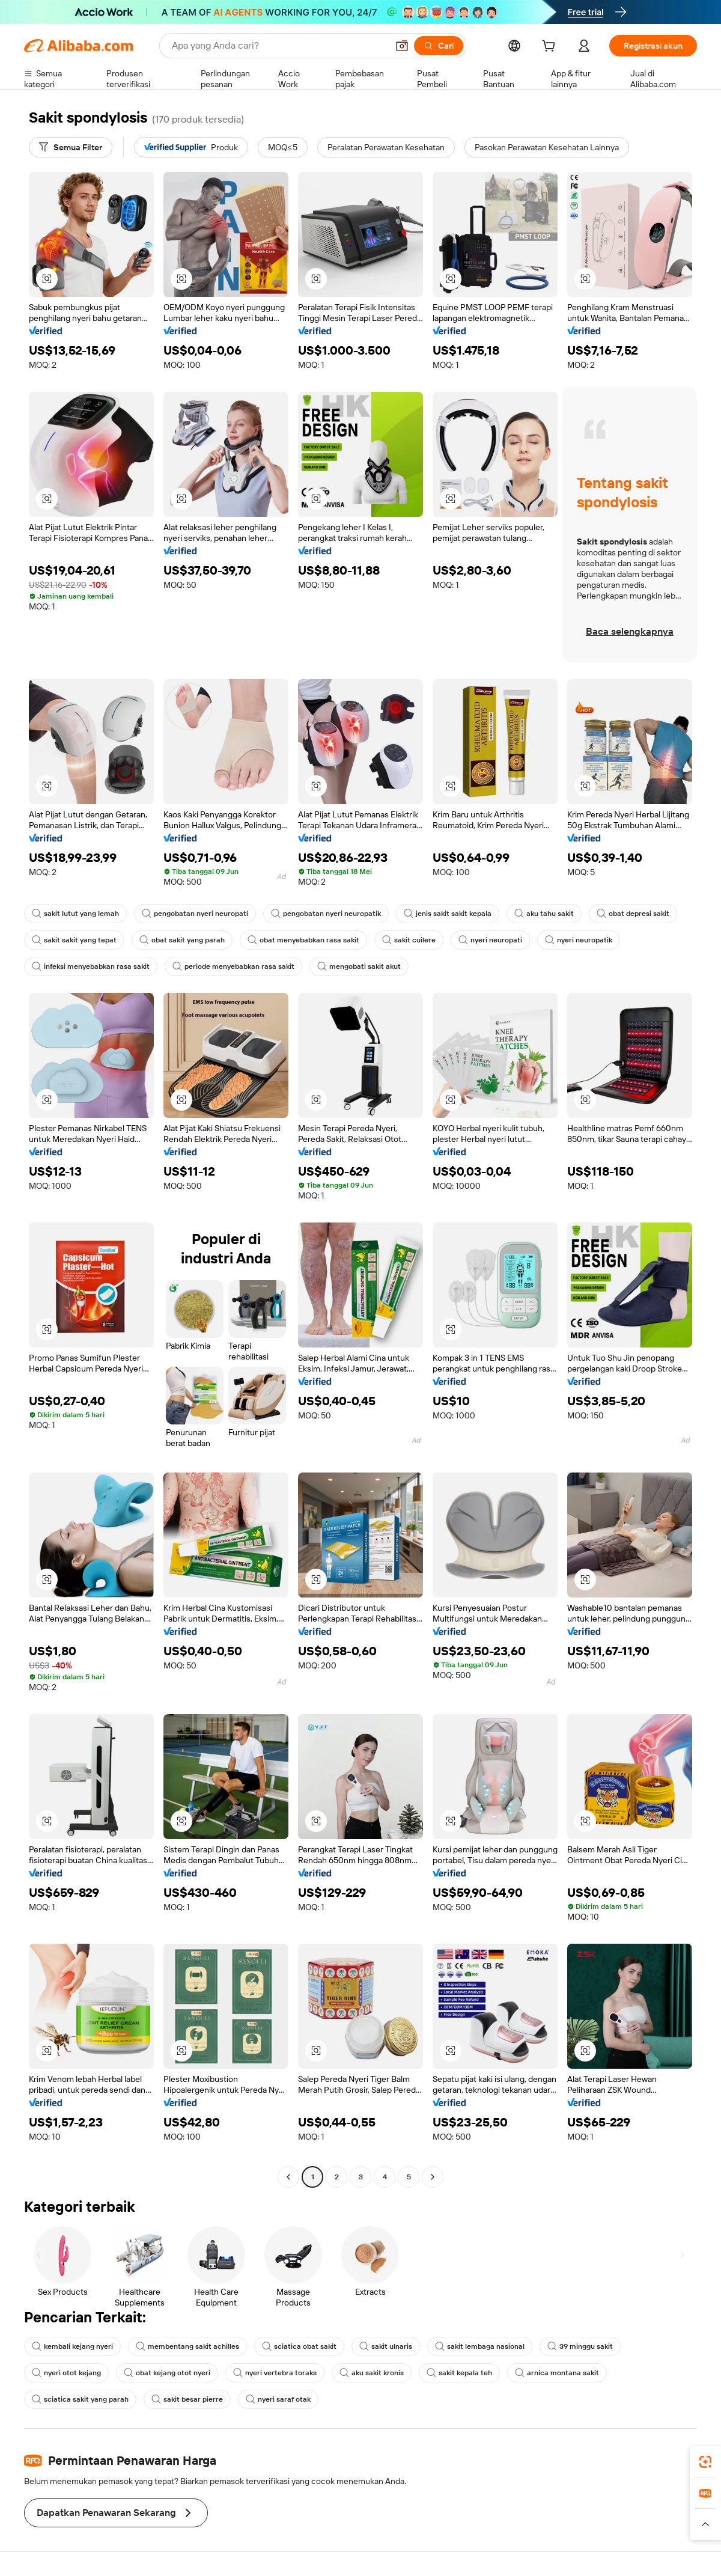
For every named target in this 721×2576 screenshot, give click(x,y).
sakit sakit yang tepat (74, 940)
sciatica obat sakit (299, 2346)
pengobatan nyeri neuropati (195, 913)
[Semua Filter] (70, 147)
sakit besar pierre (187, 2399)
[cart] (551, 47)
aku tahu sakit (544, 913)
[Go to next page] (432, 2177)
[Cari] (438, 45)
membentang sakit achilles (187, 2346)
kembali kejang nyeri (72, 2346)
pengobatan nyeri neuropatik (326, 913)
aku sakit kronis (371, 2373)
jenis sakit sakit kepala (447, 913)
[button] (402, 45)
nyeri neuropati (490, 940)
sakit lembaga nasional (480, 2346)
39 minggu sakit (580, 2346)
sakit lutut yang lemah (75, 913)
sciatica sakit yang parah (80, 2399)
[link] (705, 2461)
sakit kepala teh (459, 2373)
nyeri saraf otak (278, 2399)
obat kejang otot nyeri (167, 2373)
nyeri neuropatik (578, 940)
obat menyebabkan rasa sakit (303, 940)
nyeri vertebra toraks (275, 2373)
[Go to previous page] (288, 2177)
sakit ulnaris (385, 2346)
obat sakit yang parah (182, 940)
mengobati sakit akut (359, 966)
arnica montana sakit (557, 2373)
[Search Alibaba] (278, 45)
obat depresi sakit (633, 913)
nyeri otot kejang (66, 2373)
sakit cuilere (409, 940)
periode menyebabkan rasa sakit (233, 966)
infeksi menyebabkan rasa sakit (91, 966)
